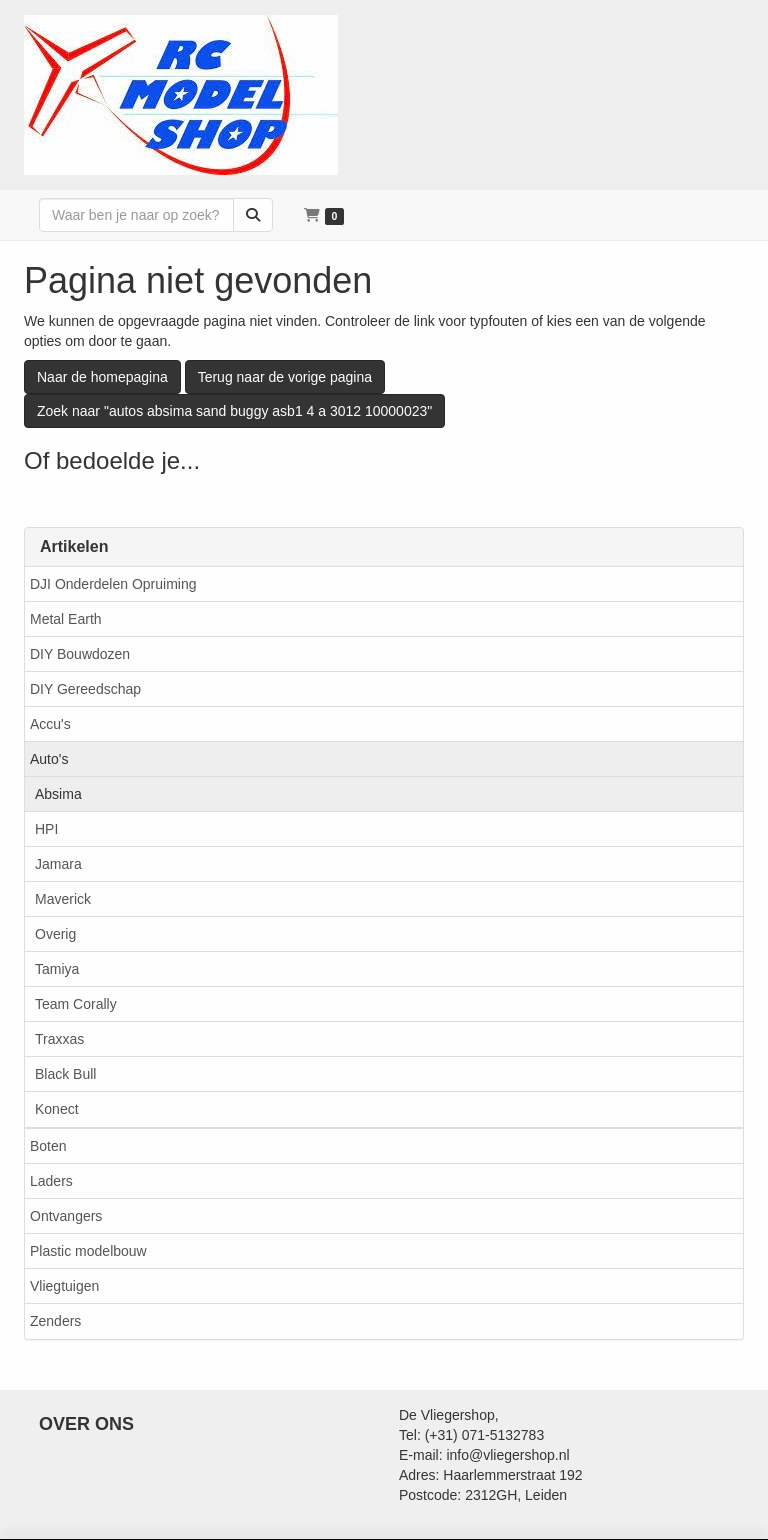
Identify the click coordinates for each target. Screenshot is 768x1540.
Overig (55, 934)
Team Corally (76, 1004)
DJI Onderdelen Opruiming (113, 584)
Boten (48, 1146)
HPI (46, 829)
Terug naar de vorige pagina (285, 377)
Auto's (49, 759)
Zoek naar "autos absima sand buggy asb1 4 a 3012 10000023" (234, 411)
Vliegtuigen (64, 1286)
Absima (58, 794)
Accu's (50, 724)
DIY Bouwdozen (80, 654)
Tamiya (57, 969)
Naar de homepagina (102, 377)
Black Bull (65, 1074)
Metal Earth (66, 619)
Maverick (63, 899)
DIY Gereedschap (85, 689)
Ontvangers (66, 1216)
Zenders (55, 1321)
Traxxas (59, 1039)
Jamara (58, 864)
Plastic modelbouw (88, 1251)
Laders (51, 1181)
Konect (57, 1109)
